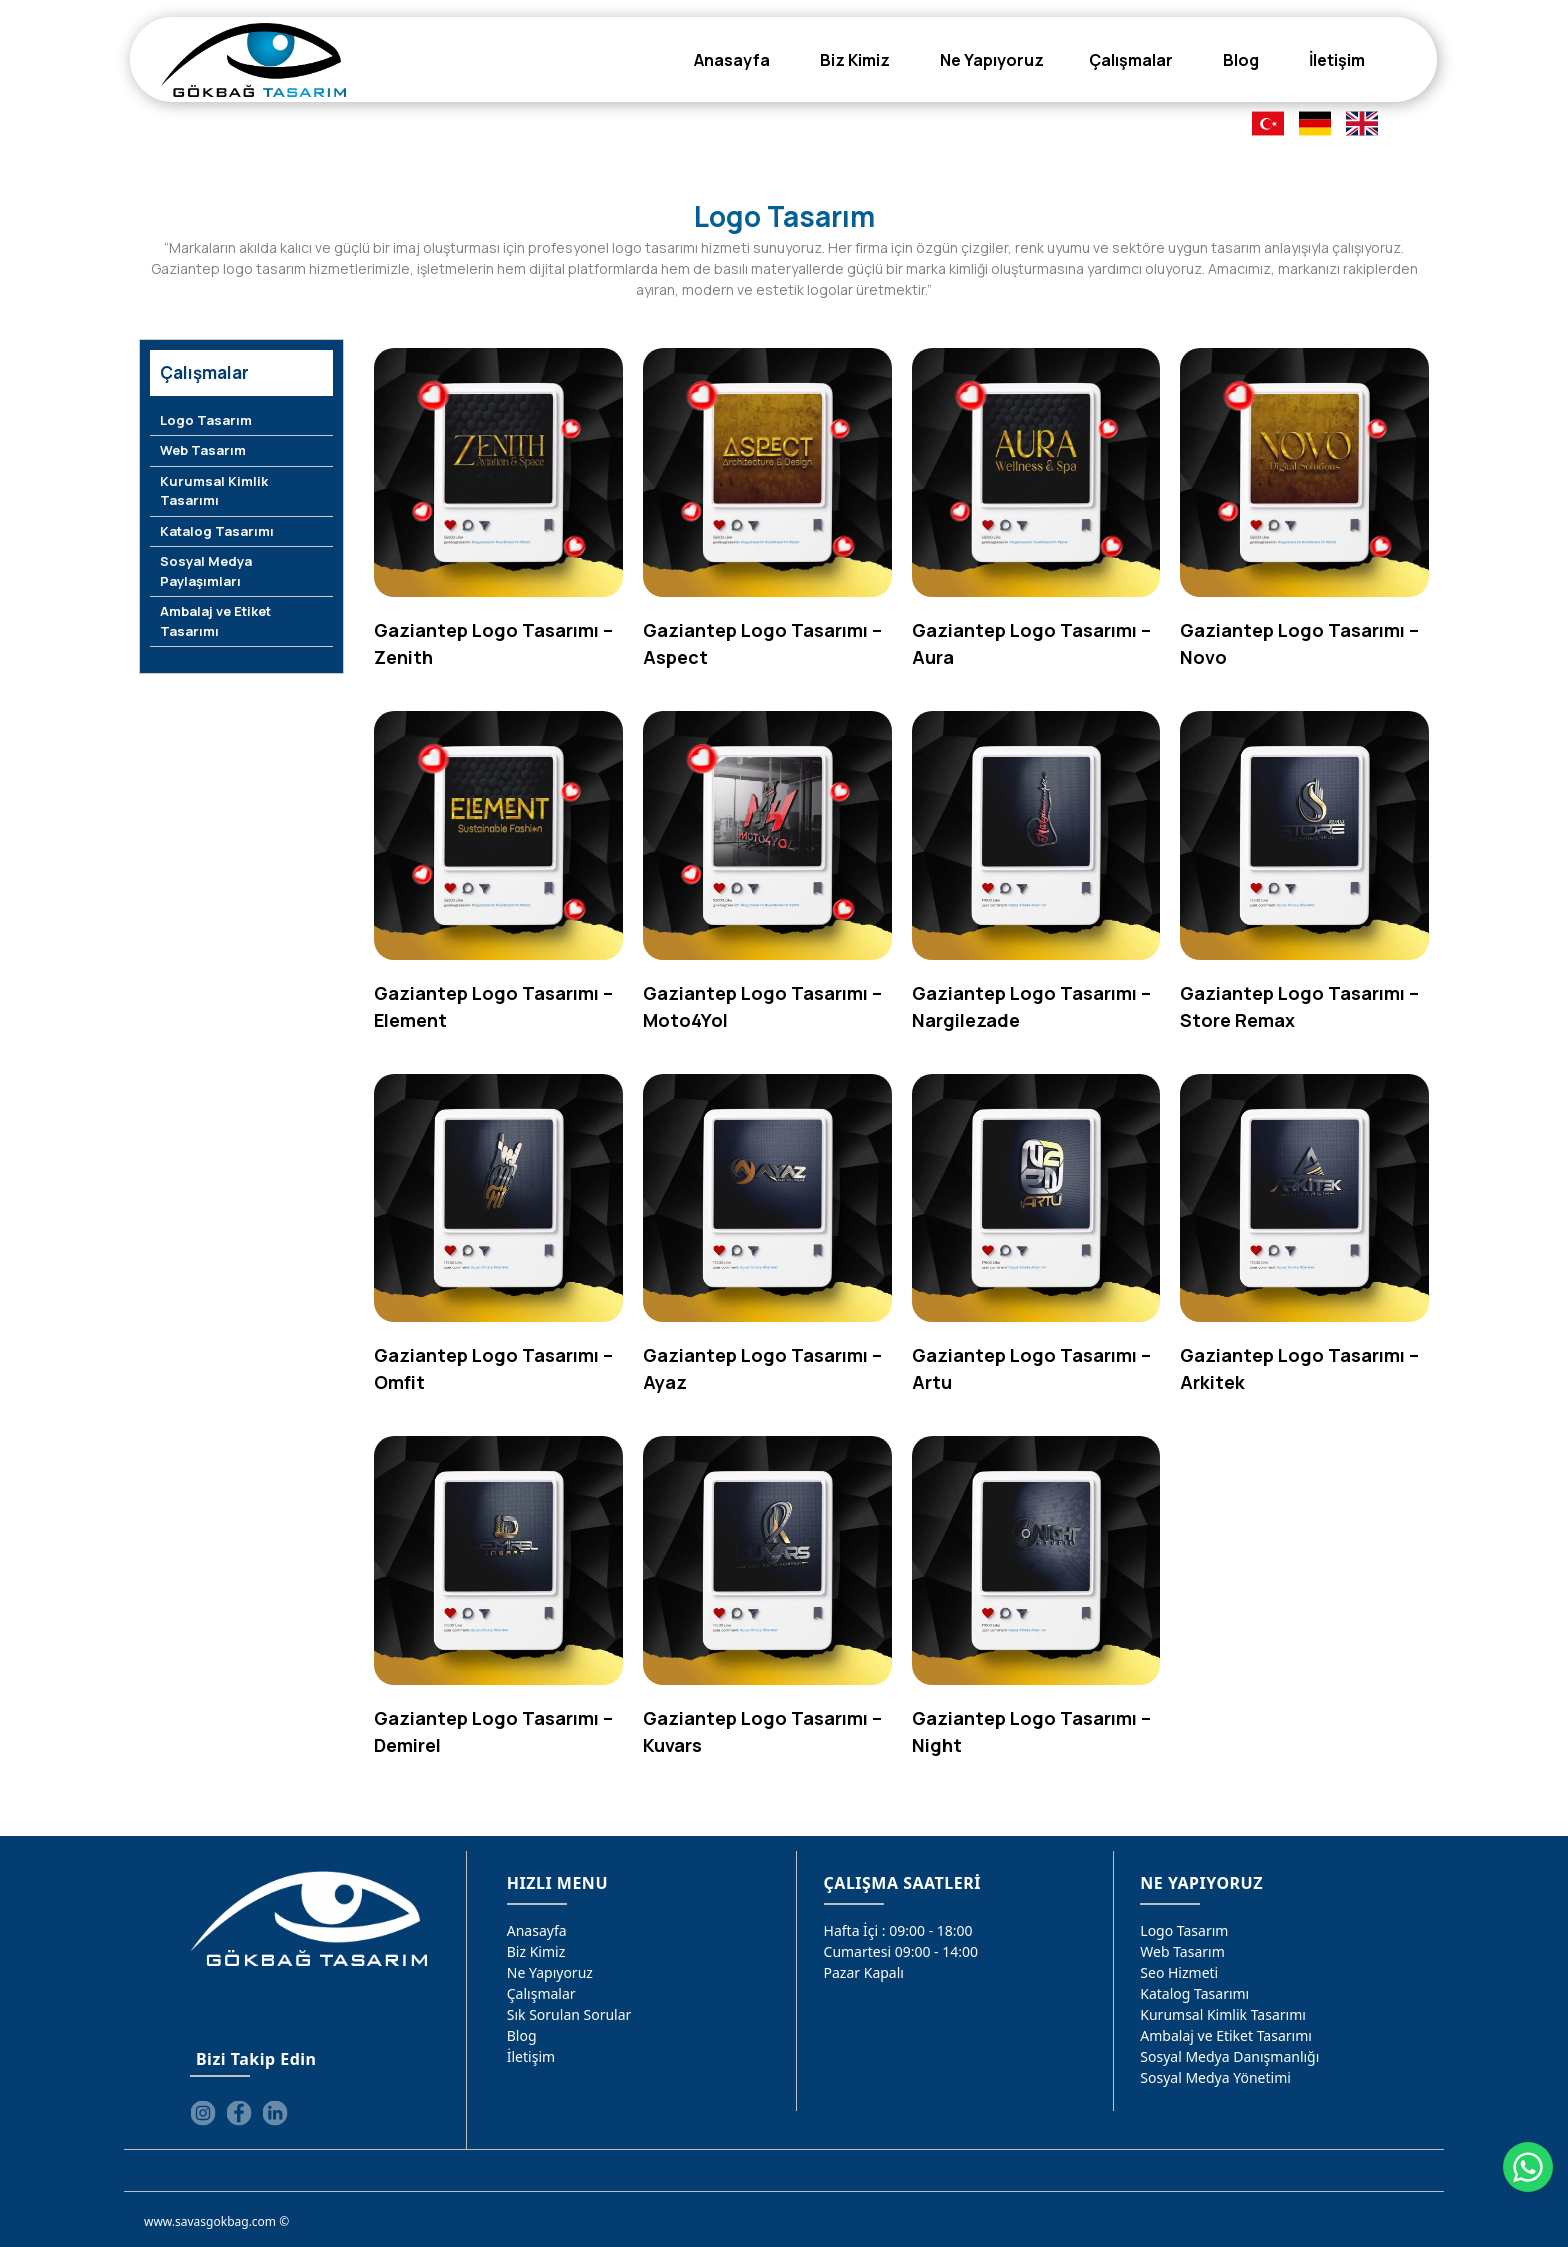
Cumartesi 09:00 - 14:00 (901, 1951)
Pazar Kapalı (864, 1972)
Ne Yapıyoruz (550, 1972)
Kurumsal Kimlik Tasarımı (214, 491)
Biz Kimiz (536, 1951)
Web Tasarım (203, 450)
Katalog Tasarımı (217, 531)
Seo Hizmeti (1179, 1972)
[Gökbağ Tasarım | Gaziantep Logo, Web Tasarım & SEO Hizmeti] (253, 60)
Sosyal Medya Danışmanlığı (1229, 2056)
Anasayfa (537, 1930)
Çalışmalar (541, 1993)
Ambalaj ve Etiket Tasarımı (215, 621)
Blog (522, 2035)
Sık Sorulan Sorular (569, 2014)
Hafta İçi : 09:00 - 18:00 (898, 1930)
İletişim (531, 2056)
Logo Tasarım (206, 420)
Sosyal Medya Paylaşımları (206, 571)
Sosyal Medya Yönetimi (1215, 2077)
